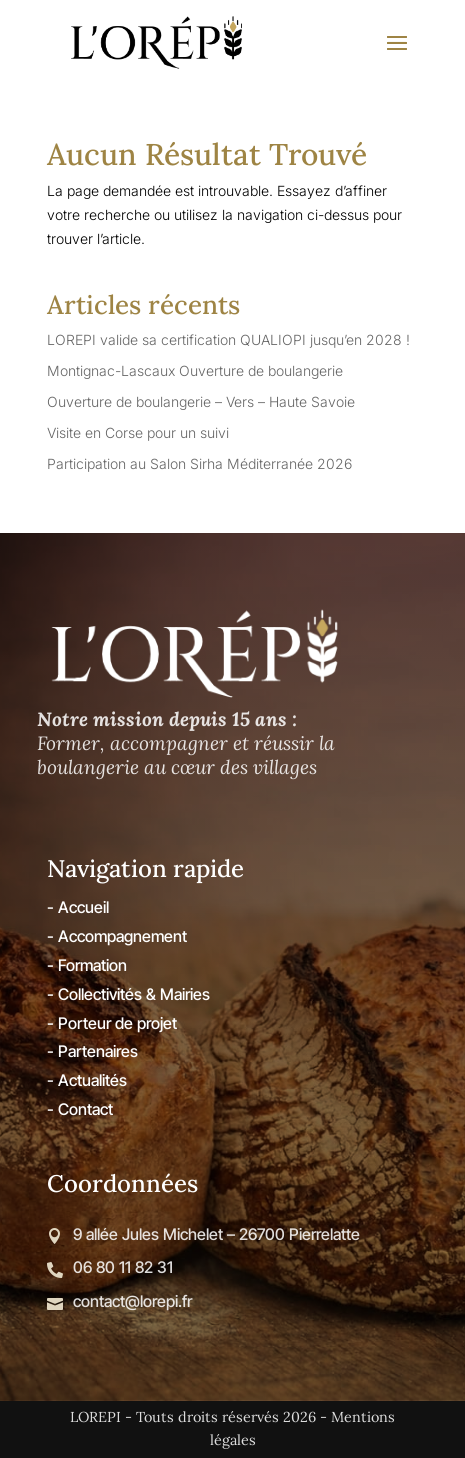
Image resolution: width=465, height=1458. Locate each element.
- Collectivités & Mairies (128, 994)
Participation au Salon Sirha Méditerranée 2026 (199, 463)
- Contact (80, 1109)
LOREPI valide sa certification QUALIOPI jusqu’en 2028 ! (228, 339)
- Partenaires (92, 1051)
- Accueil (78, 907)
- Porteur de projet (112, 1023)
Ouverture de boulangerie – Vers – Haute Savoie (201, 401)
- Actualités (87, 1080)
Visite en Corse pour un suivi (138, 432)
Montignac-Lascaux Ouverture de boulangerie (195, 370)
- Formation (87, 965)
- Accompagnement (117, 936)
